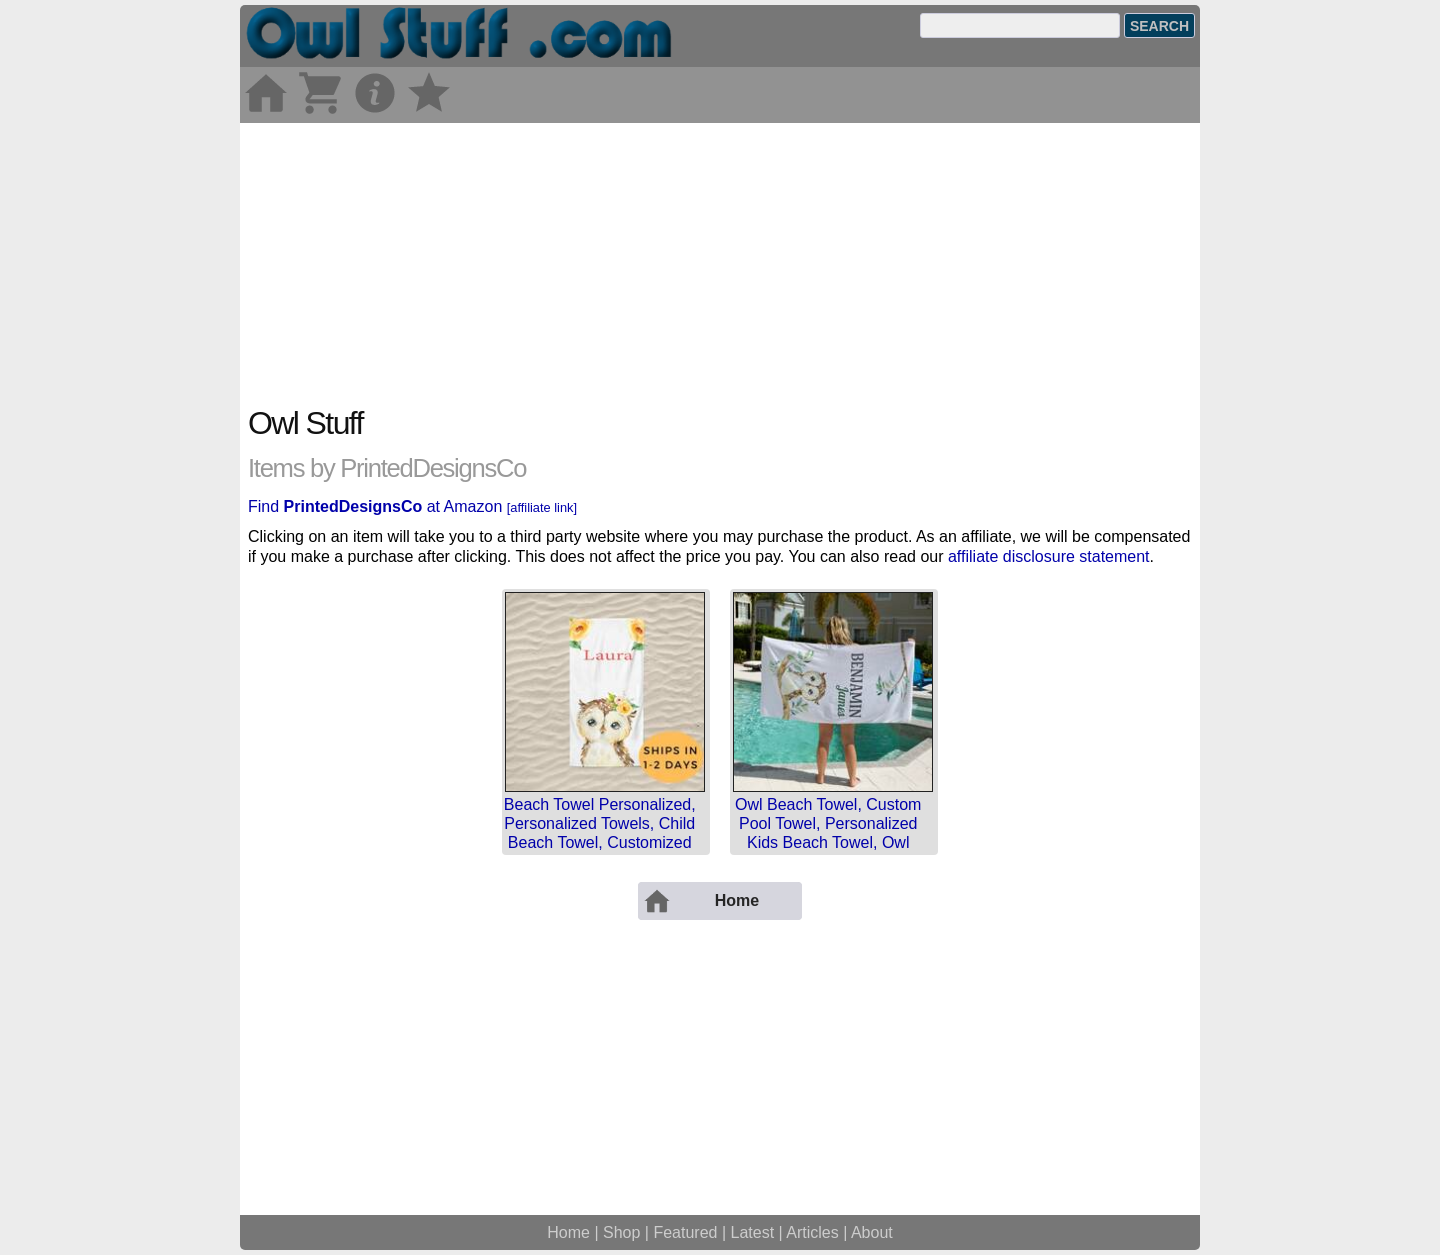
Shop (621, 1232)
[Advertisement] (720, 263)
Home (568, 1232)
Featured (685, 1232)
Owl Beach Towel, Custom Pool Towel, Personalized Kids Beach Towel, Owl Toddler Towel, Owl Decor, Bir (828, 843)
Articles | (818, 1232)
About (872, 1232)
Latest (753, 1232)
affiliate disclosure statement (1049, 556)
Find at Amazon (412, 506)
